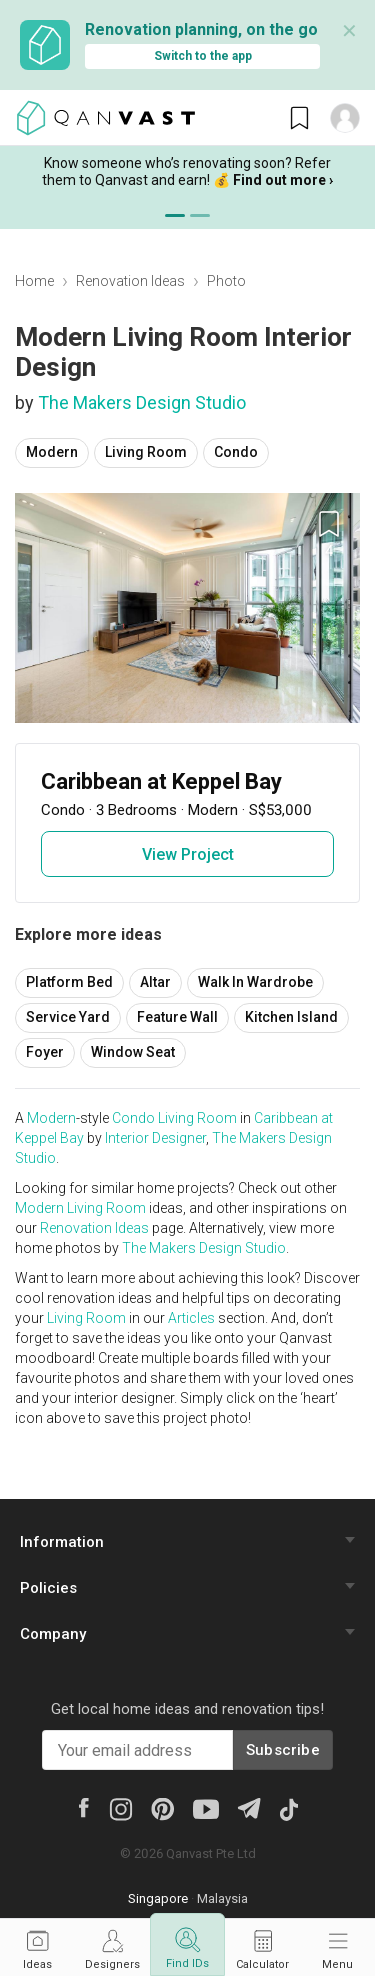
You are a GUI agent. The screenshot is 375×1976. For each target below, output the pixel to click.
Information (62, 1542)
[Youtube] (206, 1808)
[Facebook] (83, 1807)
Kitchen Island (291, 1017)
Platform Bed (69, 982)
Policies (48, 1588)
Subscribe (283, 1750)
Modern (52, 452)
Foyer (45, 1052)
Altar (155, 982)
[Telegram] (248, 1806)
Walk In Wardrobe (255, 982)
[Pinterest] (162, 1808)
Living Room (146, 452)
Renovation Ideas (130, 281)
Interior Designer (155, 1138)
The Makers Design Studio (142, 402)
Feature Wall (177, 1017)
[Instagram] (120, 1808)
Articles (191, 1318)
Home (34, 281)
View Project (188, 854)
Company (53, 1634)
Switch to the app (203, 56)
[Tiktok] (288, 1808)
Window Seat (133, 1052)
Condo (236, 452)
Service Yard (68, 1017)
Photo (226, 281)
